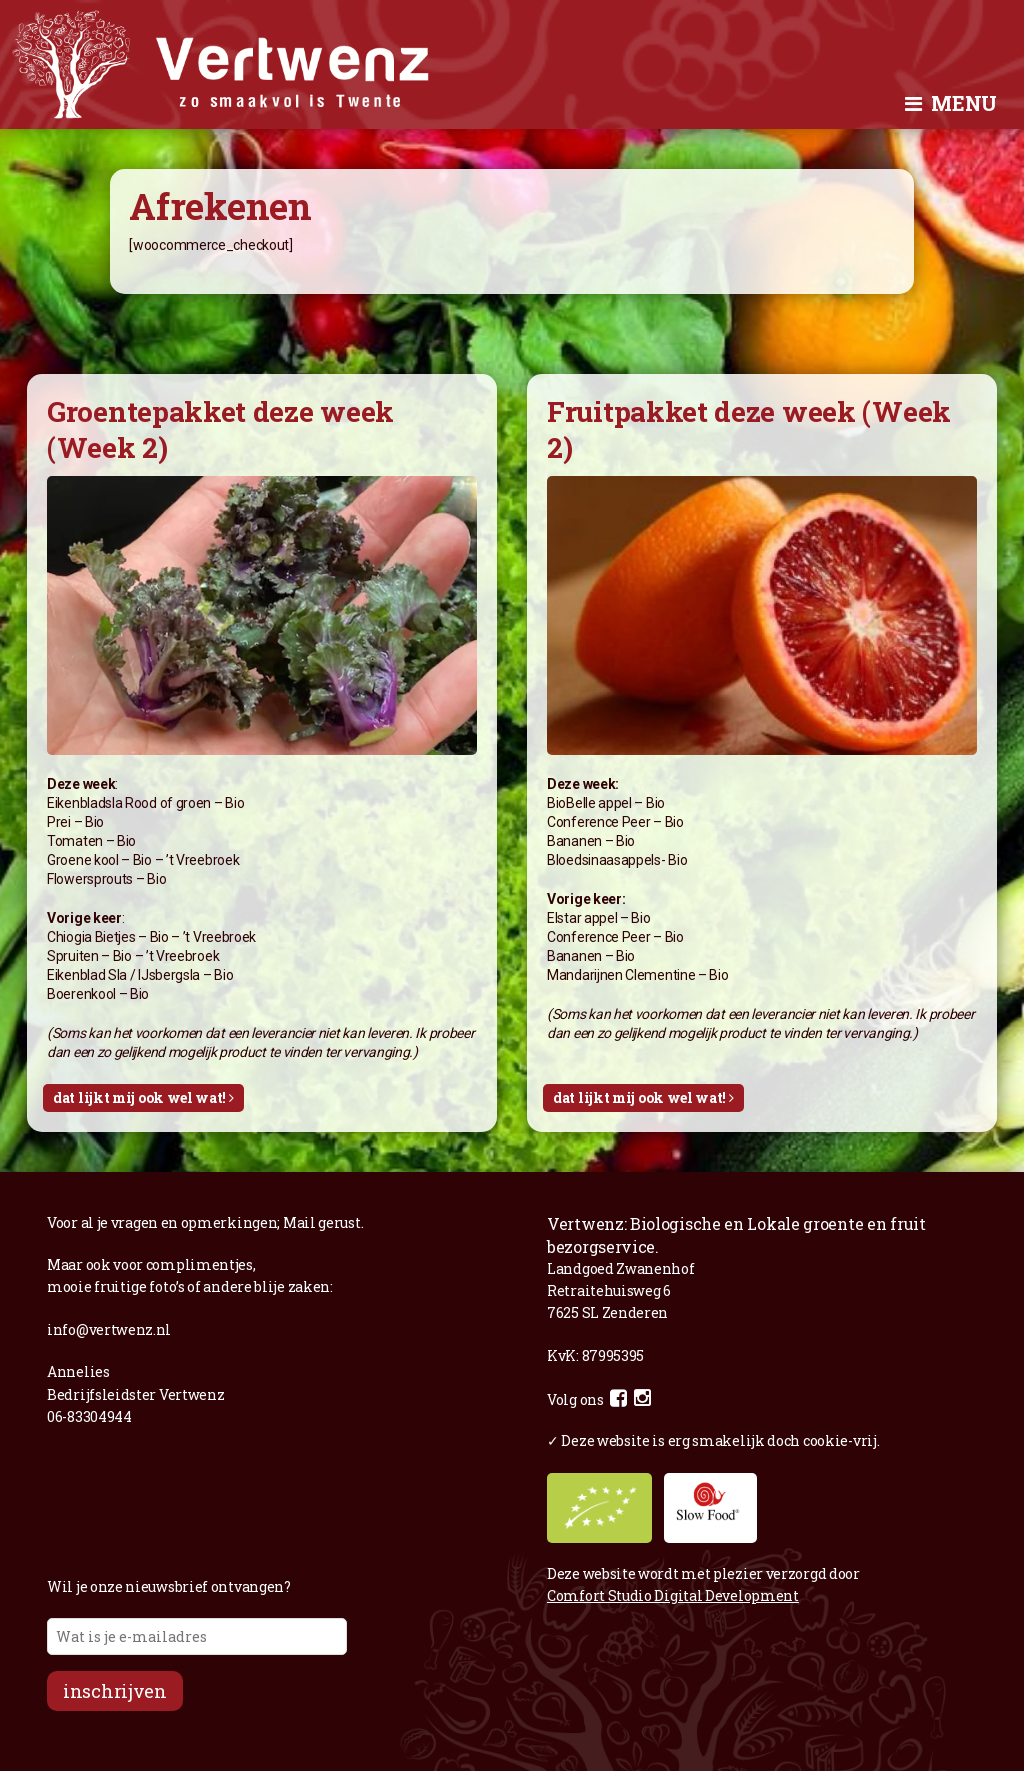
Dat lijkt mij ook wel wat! (143, 1097)
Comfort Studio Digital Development (673, 1595)
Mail (299, 1222)
